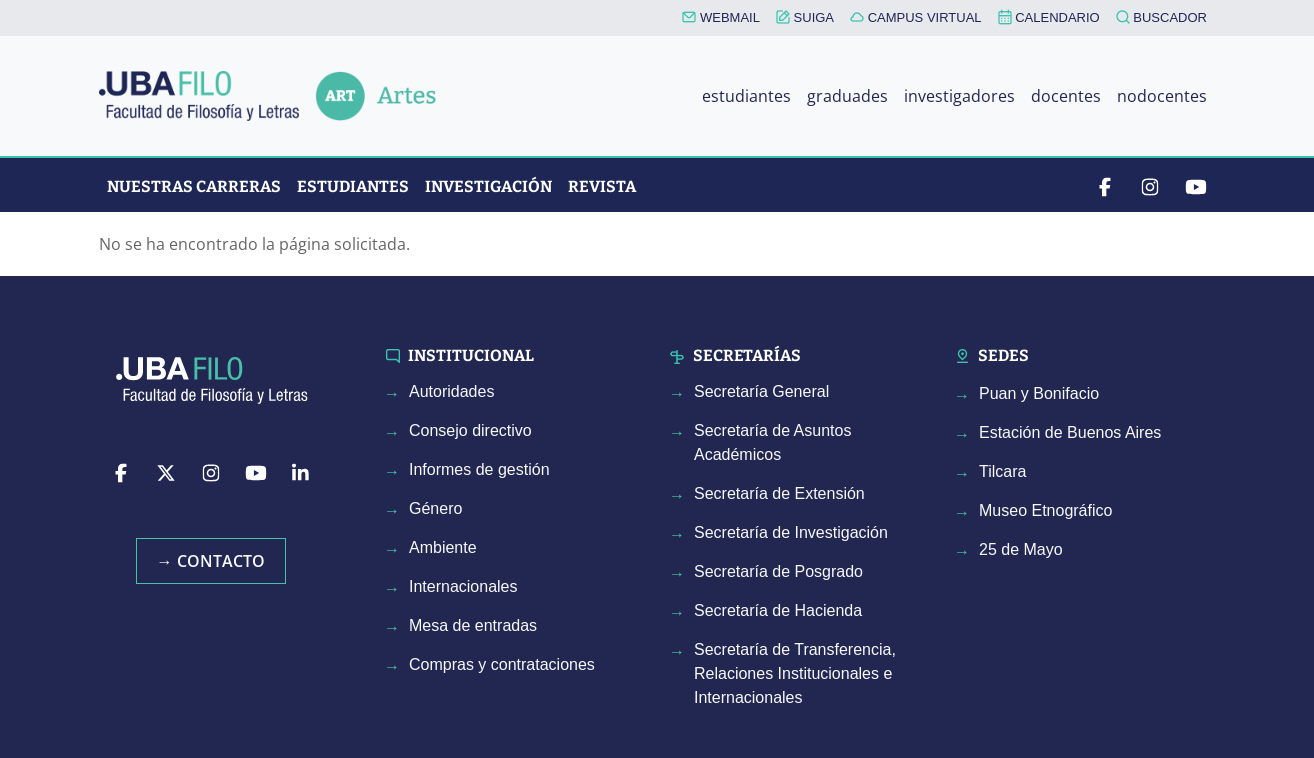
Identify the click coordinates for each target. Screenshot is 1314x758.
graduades (847, 96)
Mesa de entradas (473, 625)
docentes (1066, 96)
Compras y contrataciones (502, 664)
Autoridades (451, 391)
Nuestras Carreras (194, 186)
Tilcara (1002, 471)
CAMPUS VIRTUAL (916, 17)
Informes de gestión (479, 469)
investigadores (959, 96)
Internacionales (463, 586)
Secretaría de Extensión (779, 493)
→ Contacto (211, 561)
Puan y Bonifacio (1039, 393)
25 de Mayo (1021, 549)
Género (435, 508)
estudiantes (746, 96)
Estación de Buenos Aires (1070, 432)
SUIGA (805, 17)
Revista (602, 186)
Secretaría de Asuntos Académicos (772, 442)
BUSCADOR (1161, 17)
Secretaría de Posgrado (778, 571)
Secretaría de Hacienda (778, 610)
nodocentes (1162, 96)
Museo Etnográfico (1045, 510)
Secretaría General (761, 391)
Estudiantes (353, 186)
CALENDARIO (1049, 17)
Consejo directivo (470, 430)
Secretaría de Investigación (791, 532)
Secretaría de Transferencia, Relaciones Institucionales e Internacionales (795, 673)
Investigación (488, 186)
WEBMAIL (721, 17)
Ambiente (443, 547)
